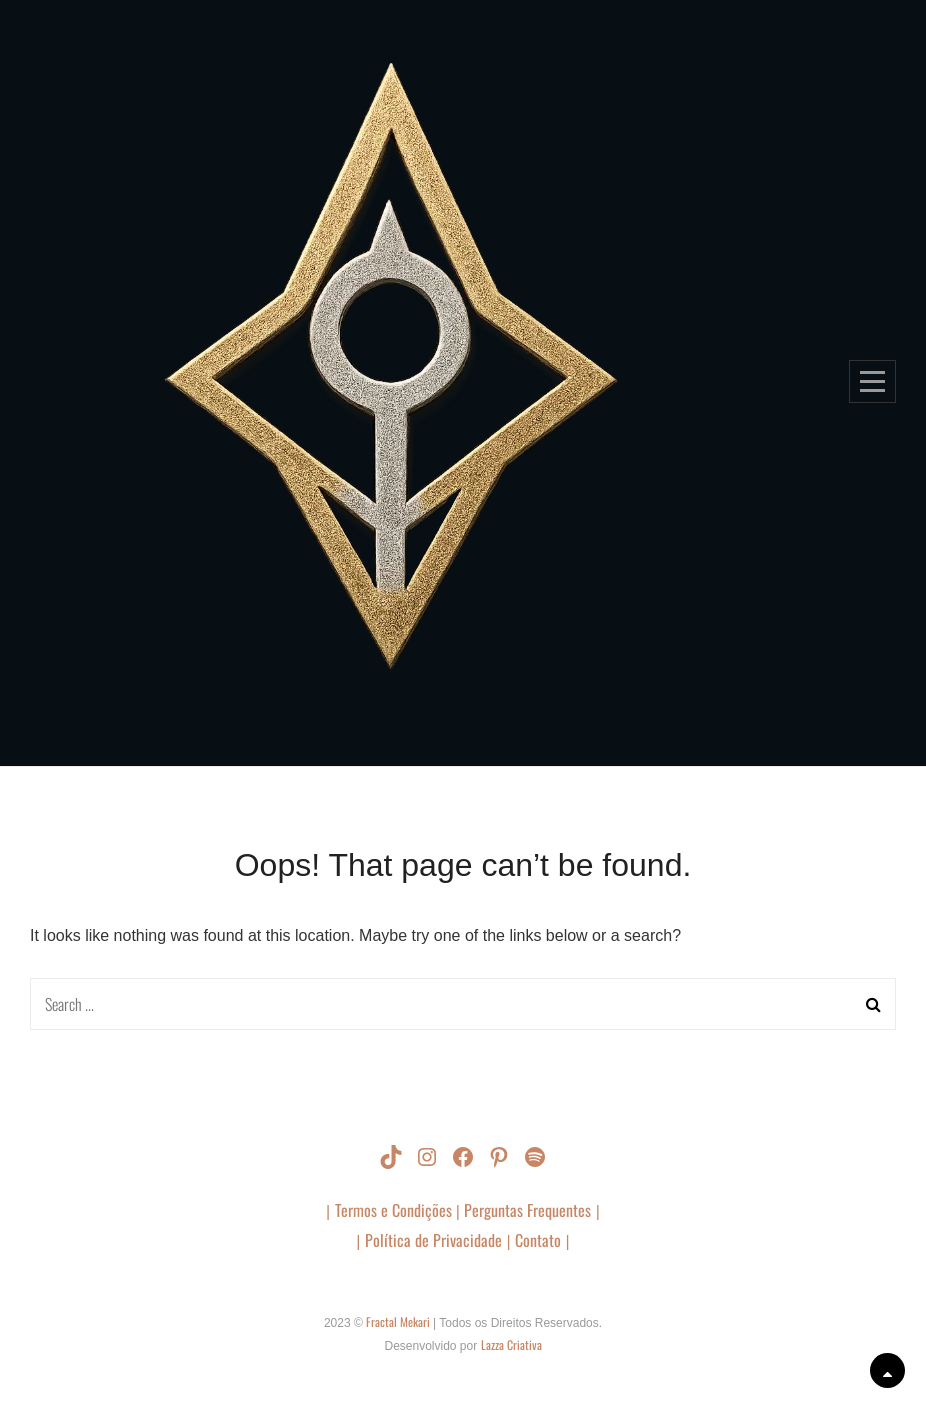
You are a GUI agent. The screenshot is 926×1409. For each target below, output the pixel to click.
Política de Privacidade (433, 1240)
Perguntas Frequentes (527, 1210)
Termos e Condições (395, 1210)
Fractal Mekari (399, 1321)
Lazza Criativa (511, 1344)
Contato (538, 1240)
